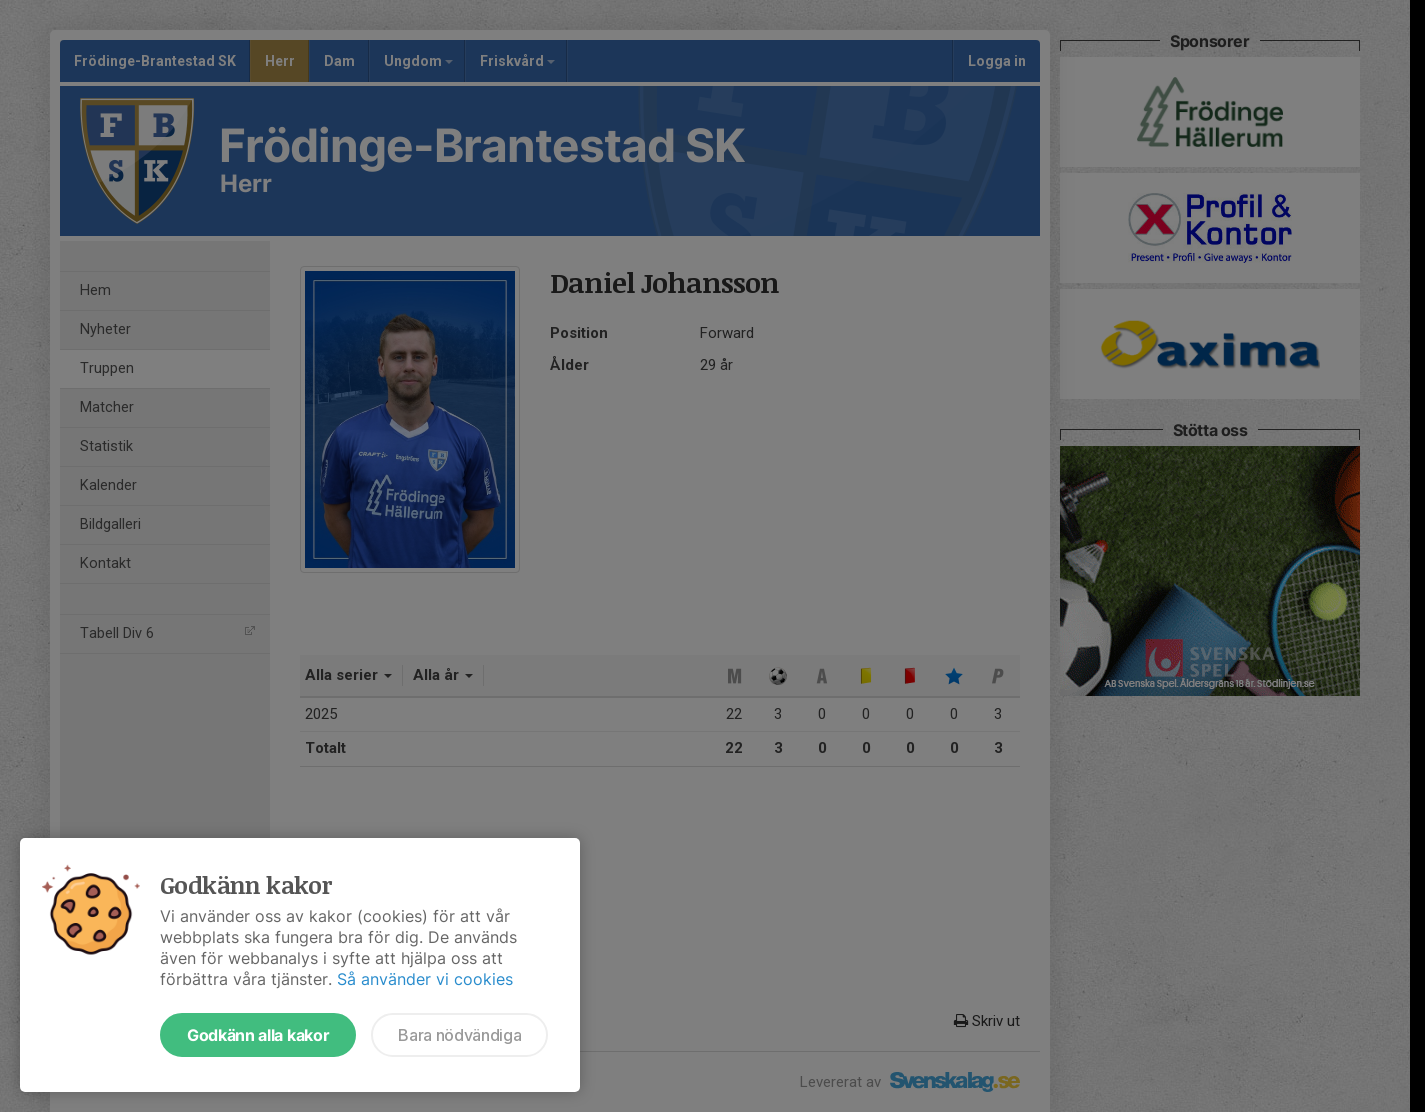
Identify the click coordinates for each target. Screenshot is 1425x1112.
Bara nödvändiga (459, 1035)
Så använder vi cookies (425, 979)
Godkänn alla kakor (258, 1035)
